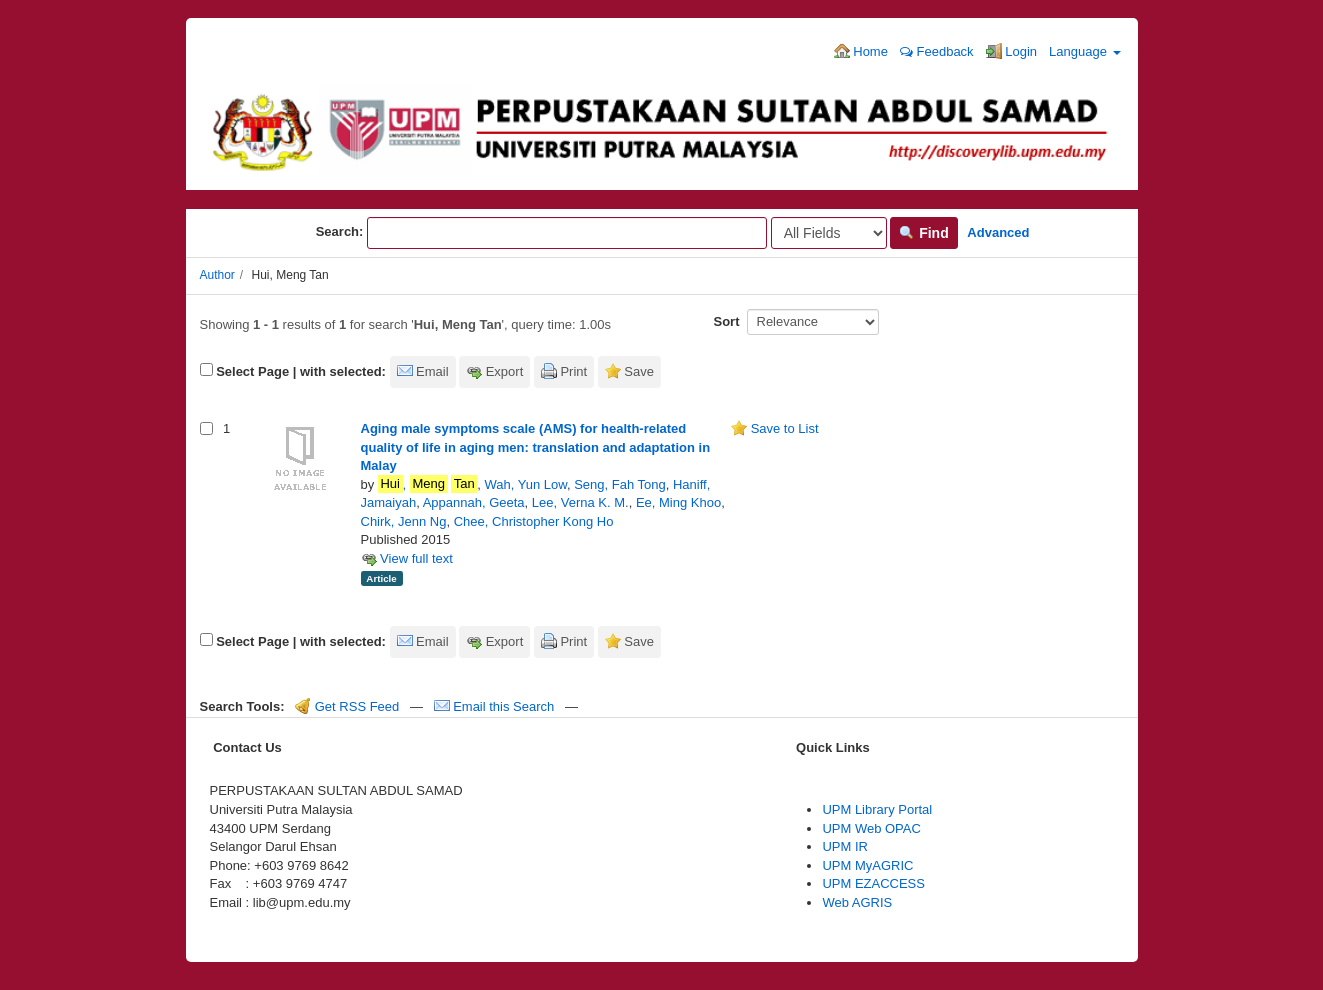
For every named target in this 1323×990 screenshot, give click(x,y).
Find (923, 233)
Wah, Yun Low (526, 484)
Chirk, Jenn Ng (404, 521)
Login (1011, 51)
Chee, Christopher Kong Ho (534, 521)
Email (432, 371)
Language (1084, 51)
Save (639, 371)
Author (217, 275)
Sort (727, 321)
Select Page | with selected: (301, 371)
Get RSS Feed (347, 706)
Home (861, 51)
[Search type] (829, 233)
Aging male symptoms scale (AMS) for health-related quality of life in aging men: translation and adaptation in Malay (536, 447)
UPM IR (845, 846)
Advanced (998, 232)
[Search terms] (567, 233)
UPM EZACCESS (873, 883)
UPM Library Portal (877, 809)
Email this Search (496, 706)
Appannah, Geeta (474, 502)
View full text (407, 558)
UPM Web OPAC (871, 828)
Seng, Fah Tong (620, 484)
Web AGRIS (857, 902)
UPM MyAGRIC (867, 865)
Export (505, 371)
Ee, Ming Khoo (678, 502)
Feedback (937, 51)
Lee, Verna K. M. (580, 502)
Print (573, 371)
